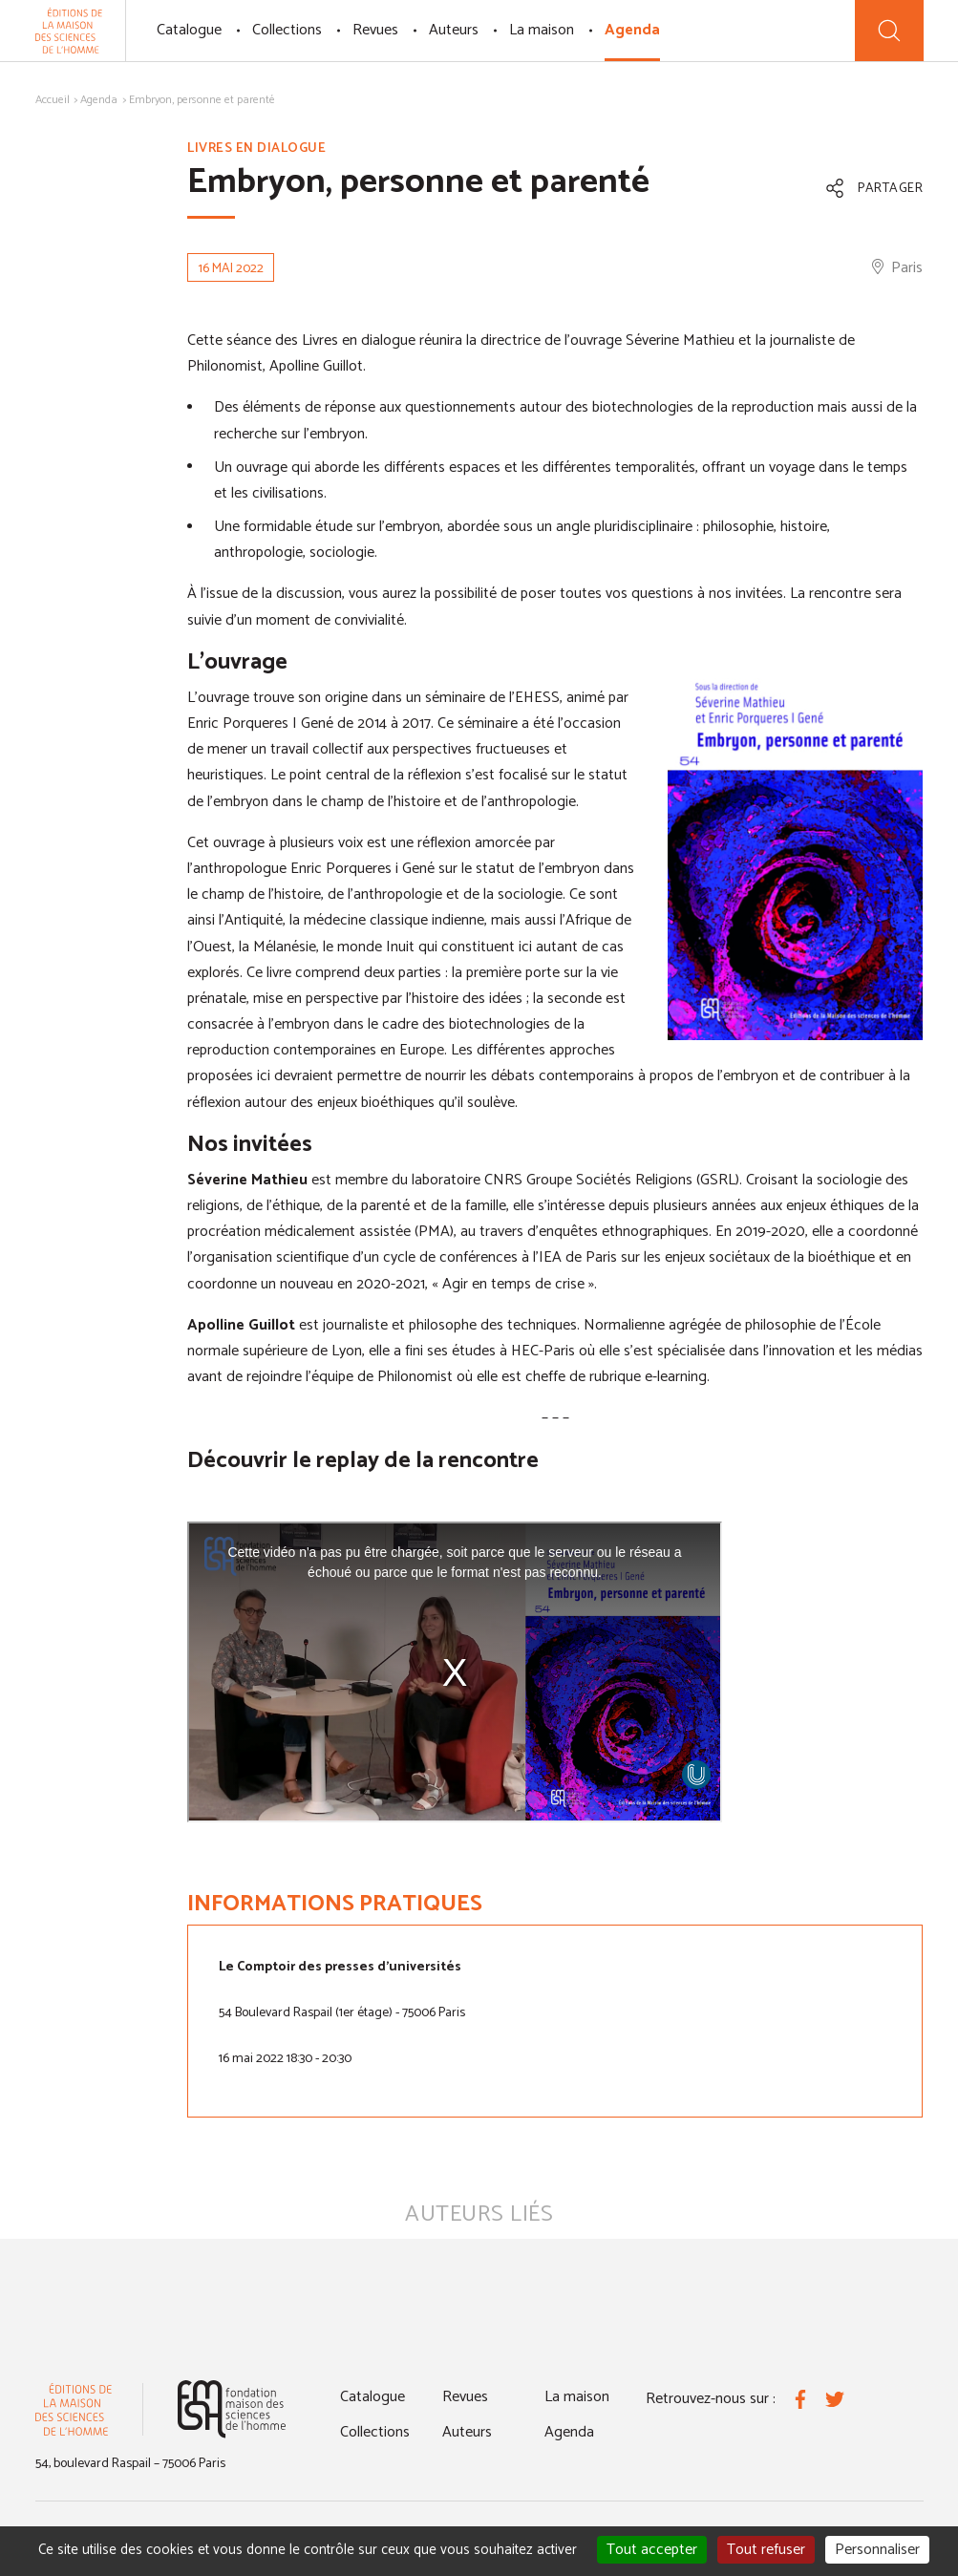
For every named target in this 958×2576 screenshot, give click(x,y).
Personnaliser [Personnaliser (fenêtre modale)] (877, 2550)
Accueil (52, 100)
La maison (541, 30)
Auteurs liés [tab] (479, 2214)
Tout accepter (652, 2550)
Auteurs (454, 30)
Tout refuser (766, 2550)
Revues (375, 30)
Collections (287, 30)
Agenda (632, 30)
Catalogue (189, 30)
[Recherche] (889, 30)
